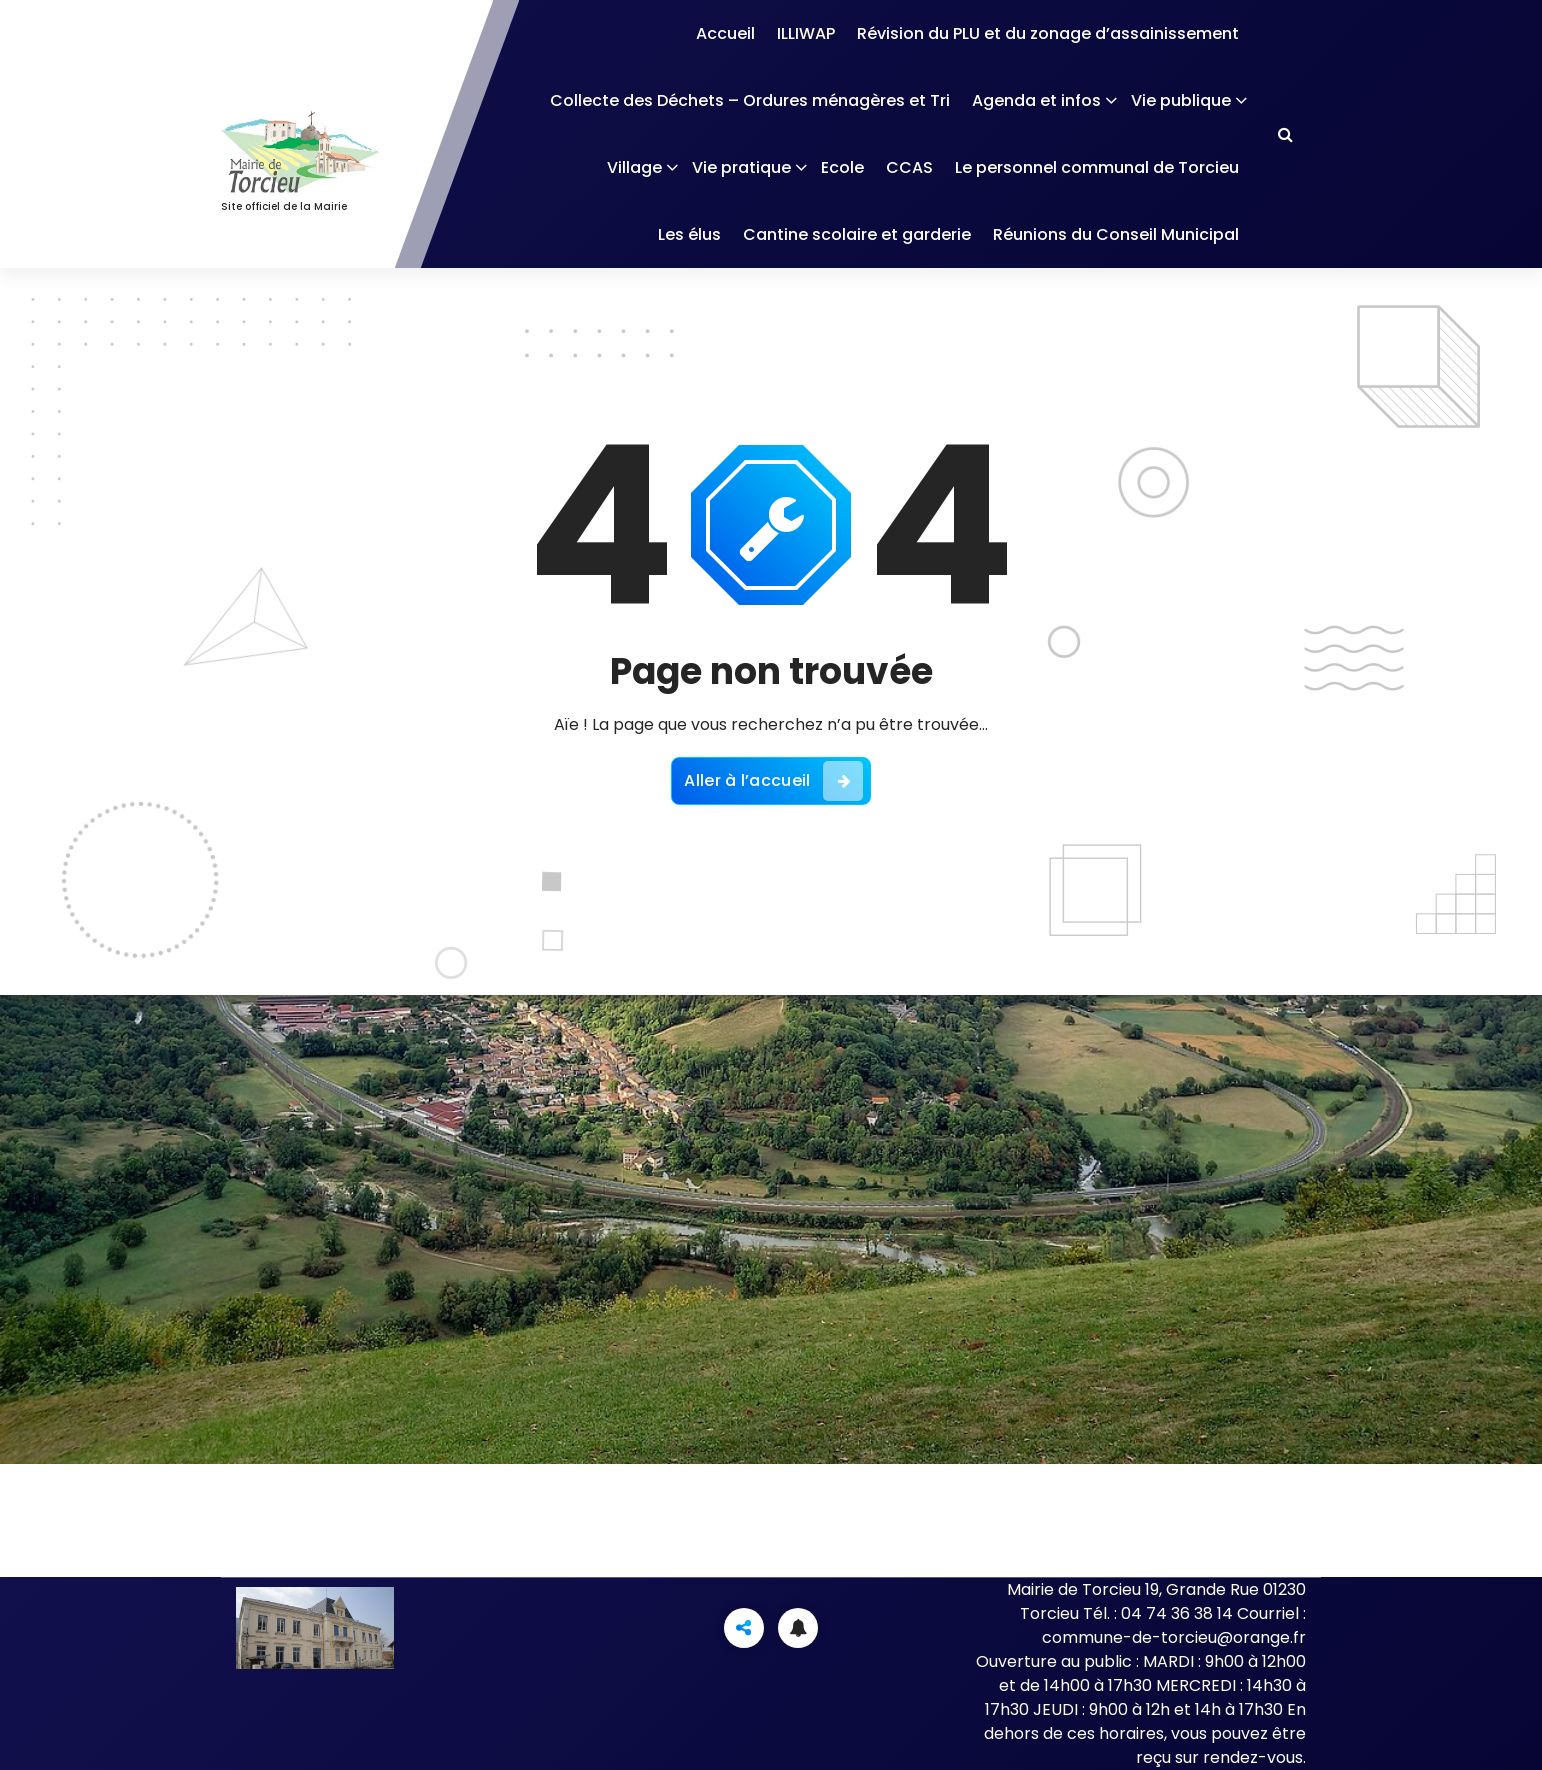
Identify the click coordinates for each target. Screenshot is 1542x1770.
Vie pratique (741, 167)
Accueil (725, 33)
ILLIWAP (806, 33)
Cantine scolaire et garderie (857, 234)
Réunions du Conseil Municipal (1116, 234)
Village (634, 167)
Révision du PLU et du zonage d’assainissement (1048, 33)
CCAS (909, 167)
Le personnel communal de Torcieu (1097, 167)
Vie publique (1181, 100)
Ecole (842, 167)
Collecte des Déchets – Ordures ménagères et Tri (750, 100)
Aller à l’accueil (773, 781)
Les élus (689, 234)
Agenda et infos (1036, 100)
